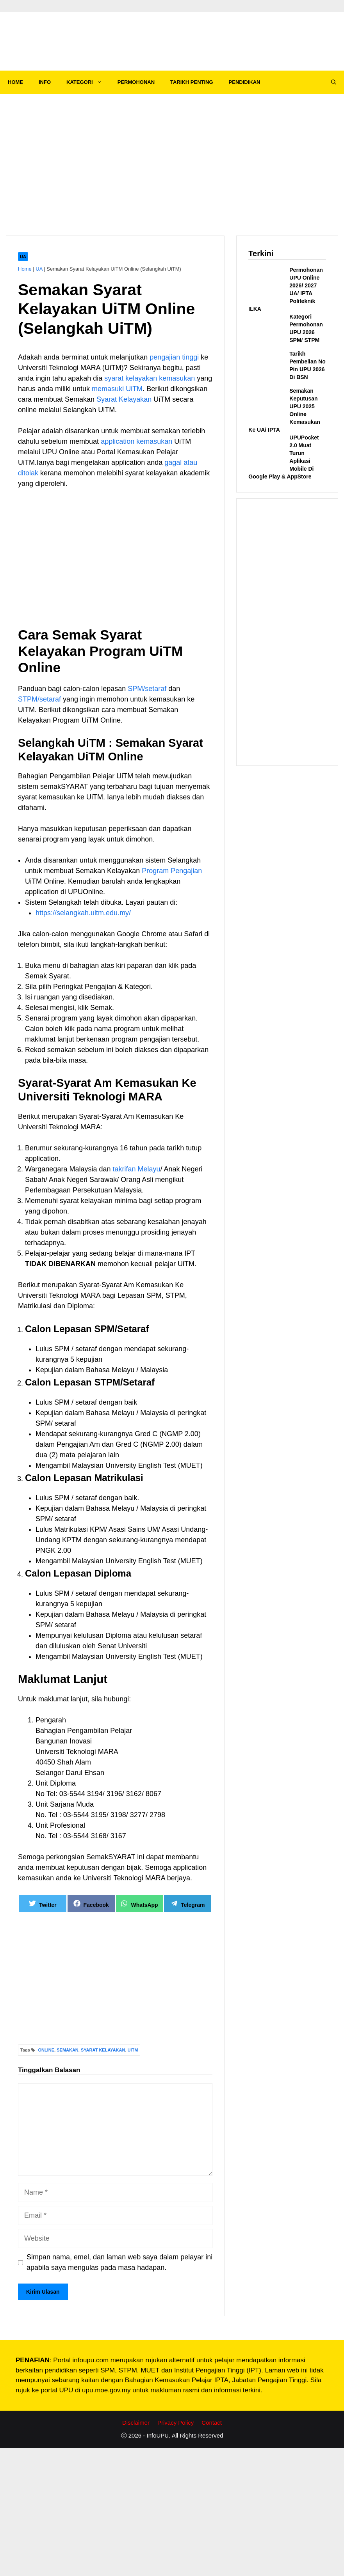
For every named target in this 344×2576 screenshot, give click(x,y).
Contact (211, 2422)
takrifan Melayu (136, 1169)
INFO (45, 82)
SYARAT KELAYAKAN (103, 2050)
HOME (15, 82)
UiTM (133, 2050)
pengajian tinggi (174, 357)
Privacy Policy (175, 2422)
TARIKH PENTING (191, 82)
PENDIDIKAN (244, 82)
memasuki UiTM (117, 389)
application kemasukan (136, 441)
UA (23, 256)
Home (25, 269)
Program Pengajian (172, 871)
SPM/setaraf (147, 689)
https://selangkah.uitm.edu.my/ (83, 913)
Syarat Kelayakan (124, 399)
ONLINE (46, 2050)
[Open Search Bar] (333, 82)
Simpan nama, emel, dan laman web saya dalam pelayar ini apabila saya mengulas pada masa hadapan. (119, 2262)
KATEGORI (88, 82)
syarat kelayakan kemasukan (149, 378)
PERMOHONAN (136, 82)
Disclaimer (136, 2422)
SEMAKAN (67, 2050)
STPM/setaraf (39, 699)
